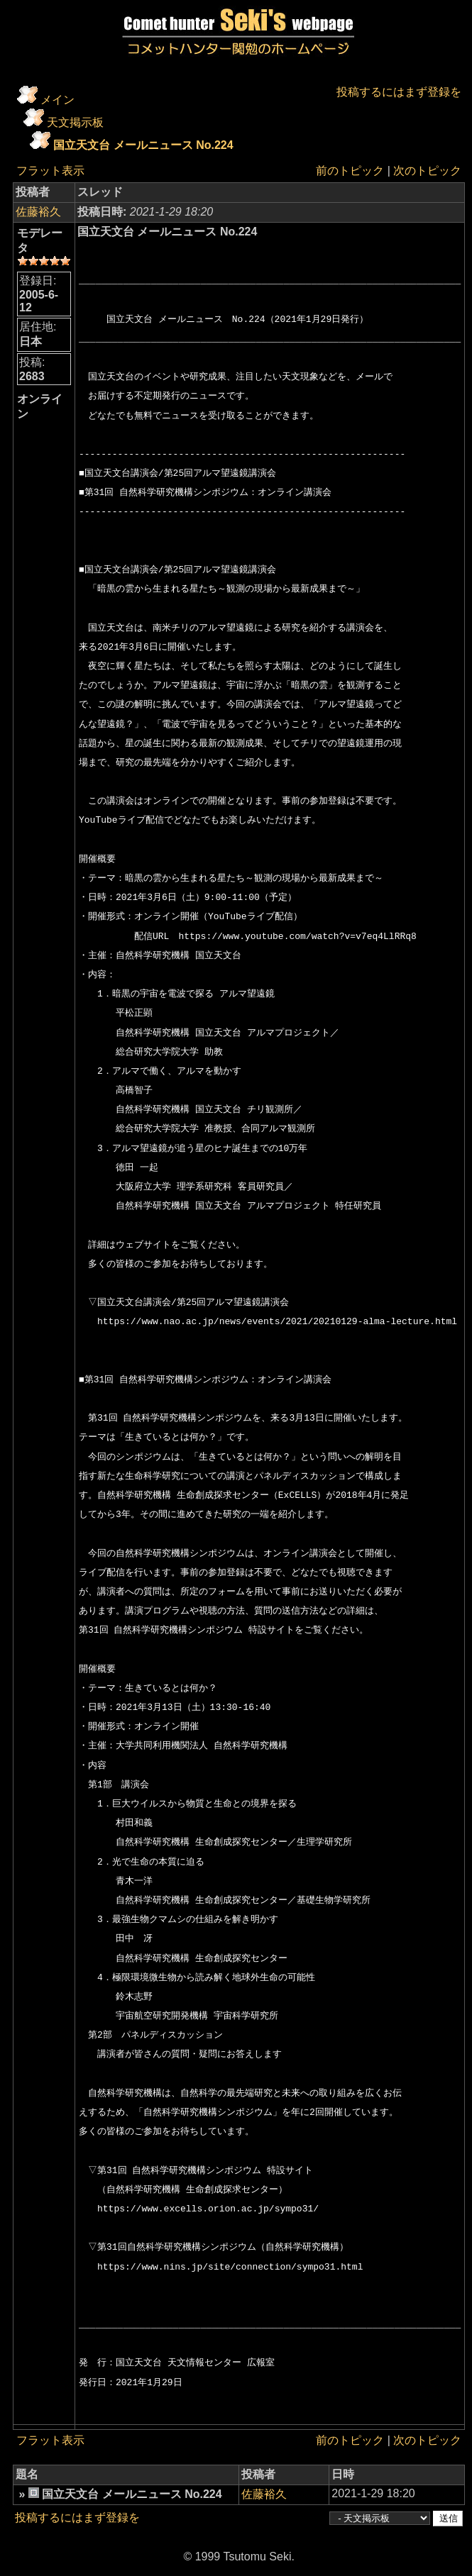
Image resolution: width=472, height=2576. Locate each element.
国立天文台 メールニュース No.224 (143, 145)
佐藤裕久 (38, 212)
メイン (57, 100)
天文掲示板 (75, 122)
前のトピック (350, 171)
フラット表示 (50, 171)
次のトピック (427, 171)
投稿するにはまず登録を (398, 92)
